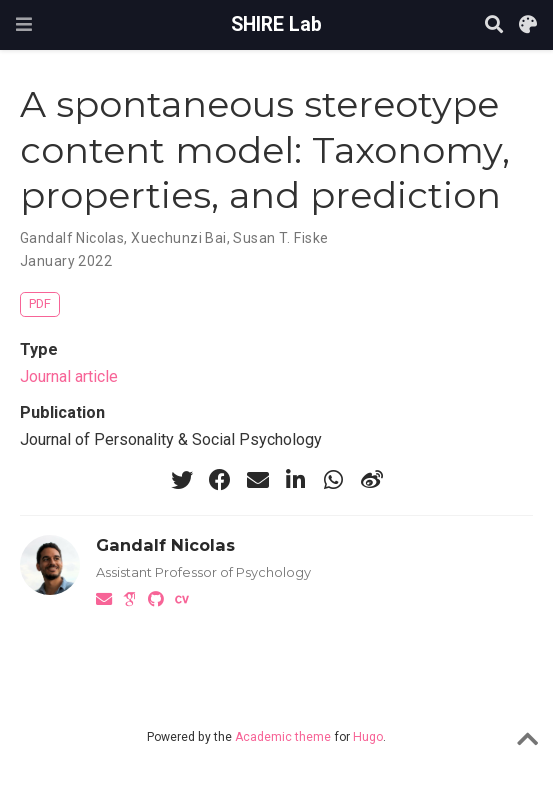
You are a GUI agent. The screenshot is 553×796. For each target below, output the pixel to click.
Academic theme (283, 737)
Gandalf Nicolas (72, 238)
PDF (40, 303)
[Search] (494, 25)
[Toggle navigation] (24, 24)
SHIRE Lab (276, 24)
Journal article (69, 376)
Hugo (368, 737)
